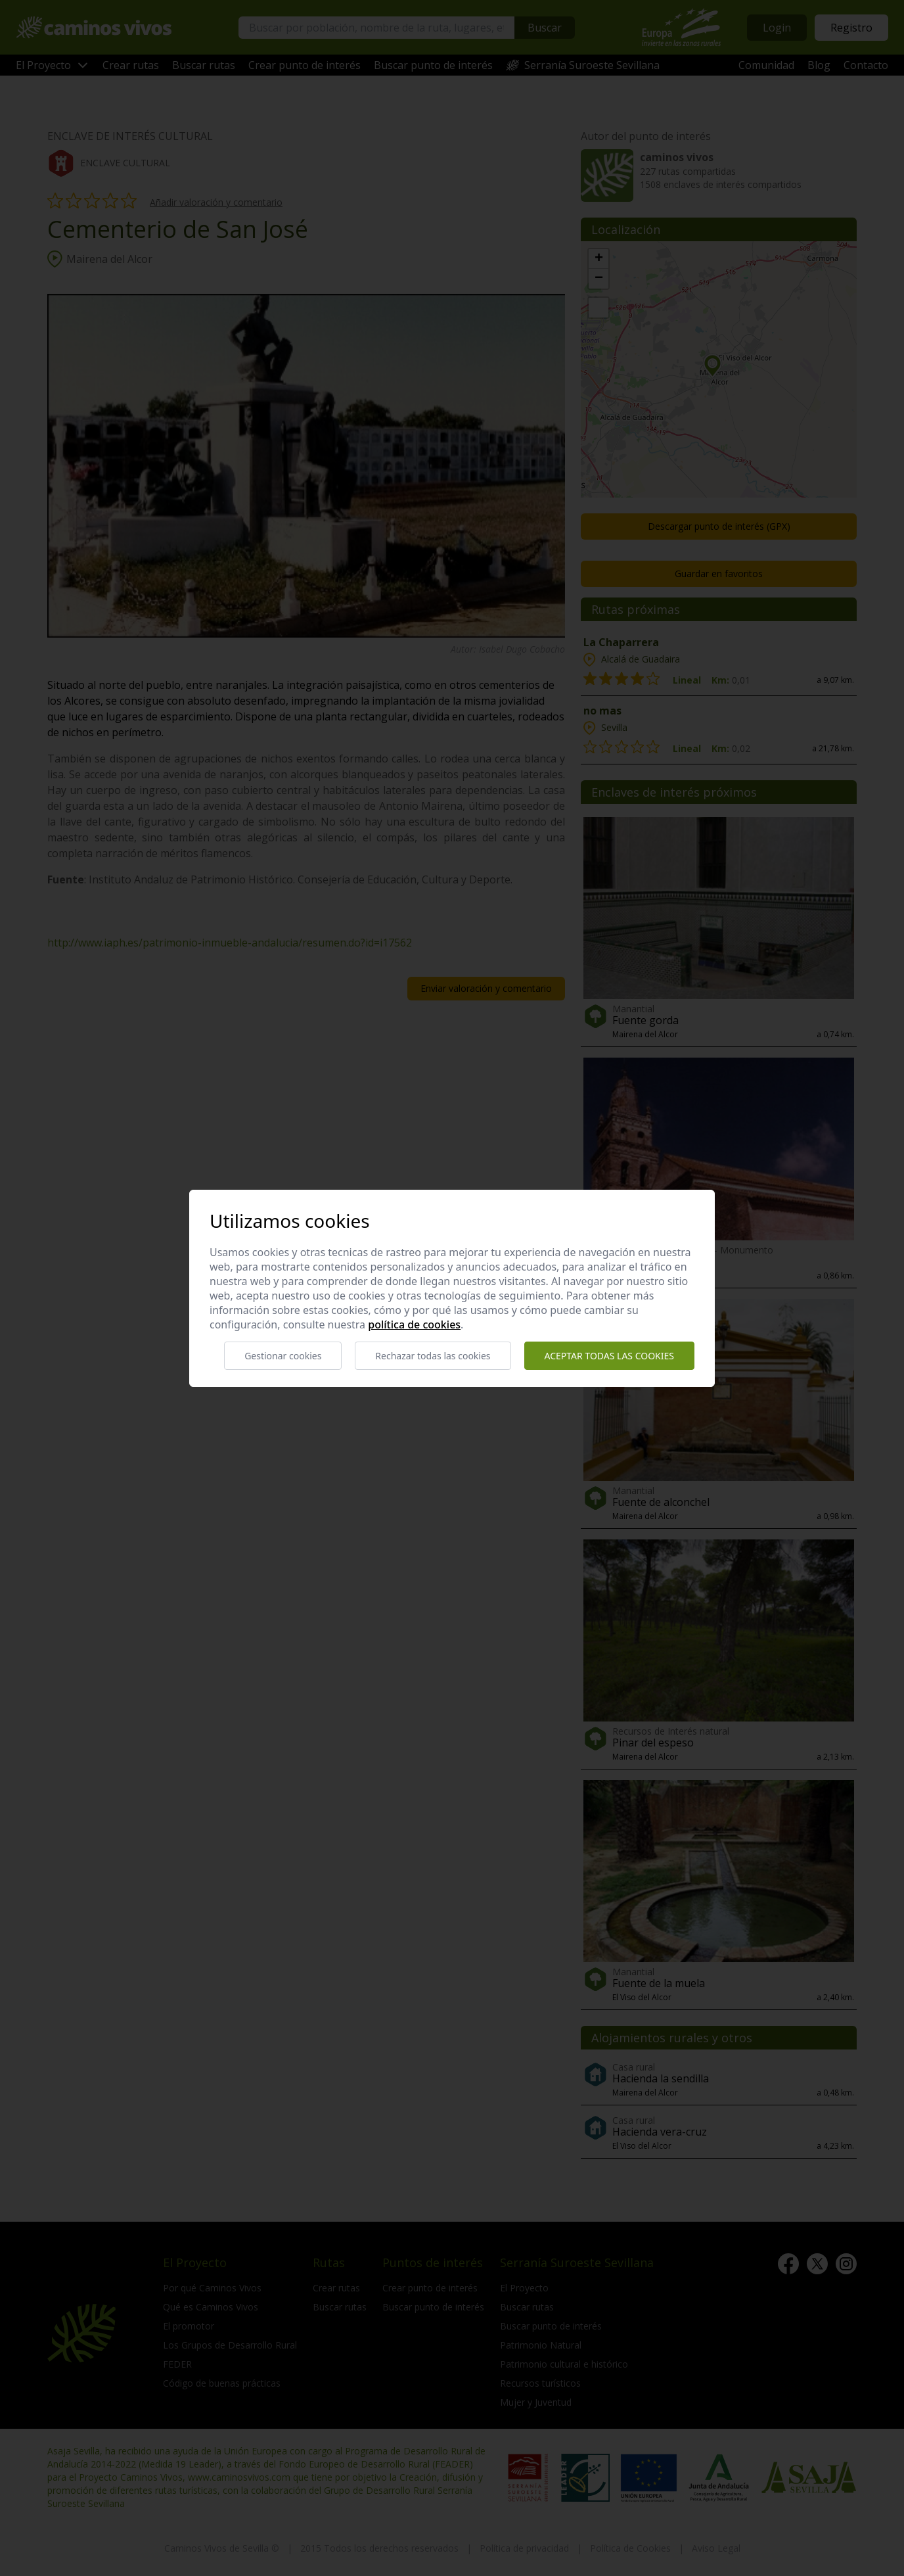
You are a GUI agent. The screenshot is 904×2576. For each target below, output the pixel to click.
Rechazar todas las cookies (432, 1355)
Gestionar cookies (282, 1355)
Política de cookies (414, 1324)
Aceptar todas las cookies (609, 1355)
